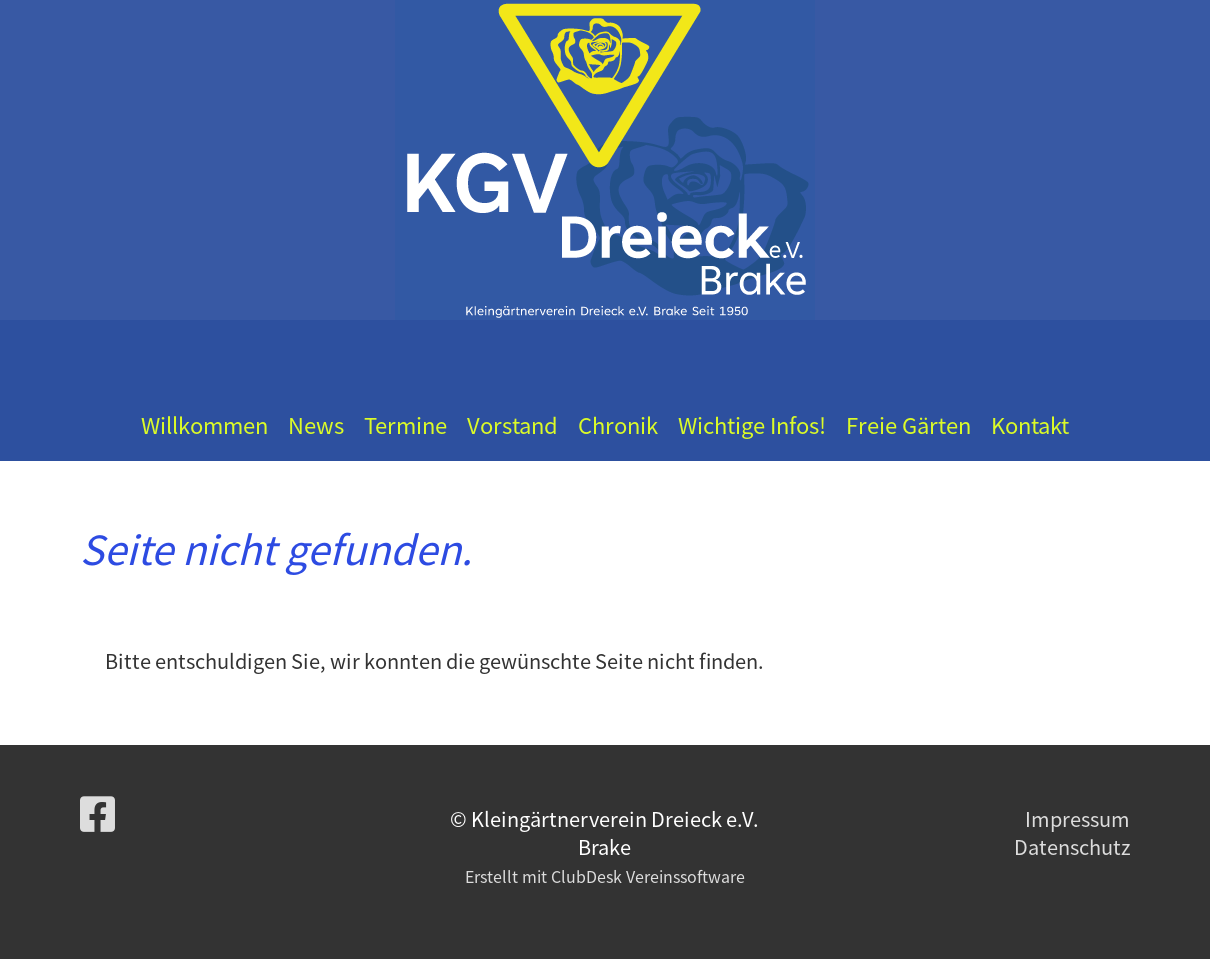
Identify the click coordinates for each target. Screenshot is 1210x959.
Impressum (1077, 818)
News (316, 424)
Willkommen (204, 424)
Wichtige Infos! (752, 424)
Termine (405, 424)
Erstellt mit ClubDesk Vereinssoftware (605, 876)
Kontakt (1030, 424)
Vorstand (512, 424)
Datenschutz (1072, 846)
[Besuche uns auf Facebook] (97, 812)
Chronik (618, 424)
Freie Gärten (908, 424)
